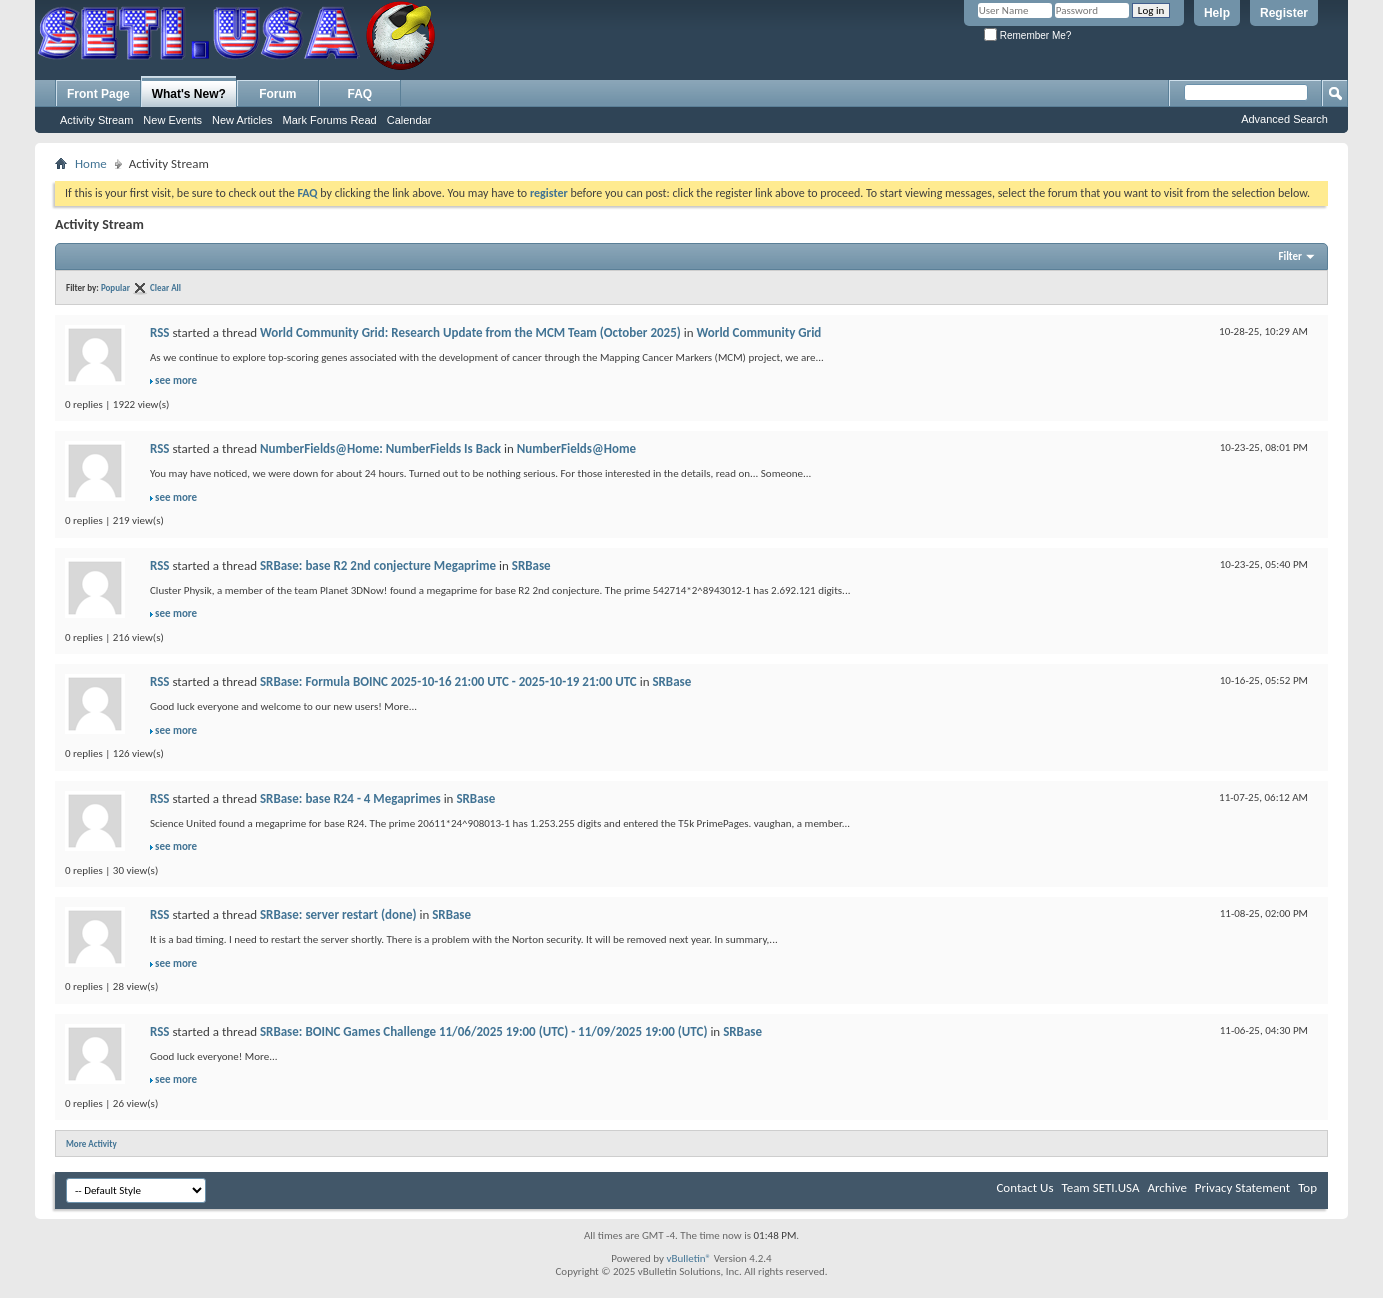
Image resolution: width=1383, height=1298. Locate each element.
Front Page (98, 94)
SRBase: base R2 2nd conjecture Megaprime (378, 565)
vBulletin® (688, 1258)
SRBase (531, 565)
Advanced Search (1284, 119)
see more (176, 380)
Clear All (165, 287)
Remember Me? (1027, 35)
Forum (277, 94)
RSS (159, 332)
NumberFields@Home (578, 448)
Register (1284, 13)
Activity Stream (96, 120)
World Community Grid (761, 332)
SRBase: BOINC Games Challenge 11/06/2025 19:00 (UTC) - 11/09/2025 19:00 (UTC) (483, 1031)
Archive (1166, 1187)
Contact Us (1024, 1187)
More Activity (91, 1143)
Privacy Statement (1242, 1187)
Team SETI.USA (1100, 1187)
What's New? (189, 94)
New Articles (242, 120)
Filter (1290, 256)
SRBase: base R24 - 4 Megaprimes (350, 798)
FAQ (360, 94)
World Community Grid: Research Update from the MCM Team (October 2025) (470, 332)
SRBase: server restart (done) (338, 914)
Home (91, 163)
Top (1307, 1187)
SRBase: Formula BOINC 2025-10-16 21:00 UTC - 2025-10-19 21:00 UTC (448, 681)
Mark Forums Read (330, 120)
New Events (172, 120)
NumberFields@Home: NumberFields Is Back (380, 448)
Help (1217, 13)
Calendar (409, 120)
